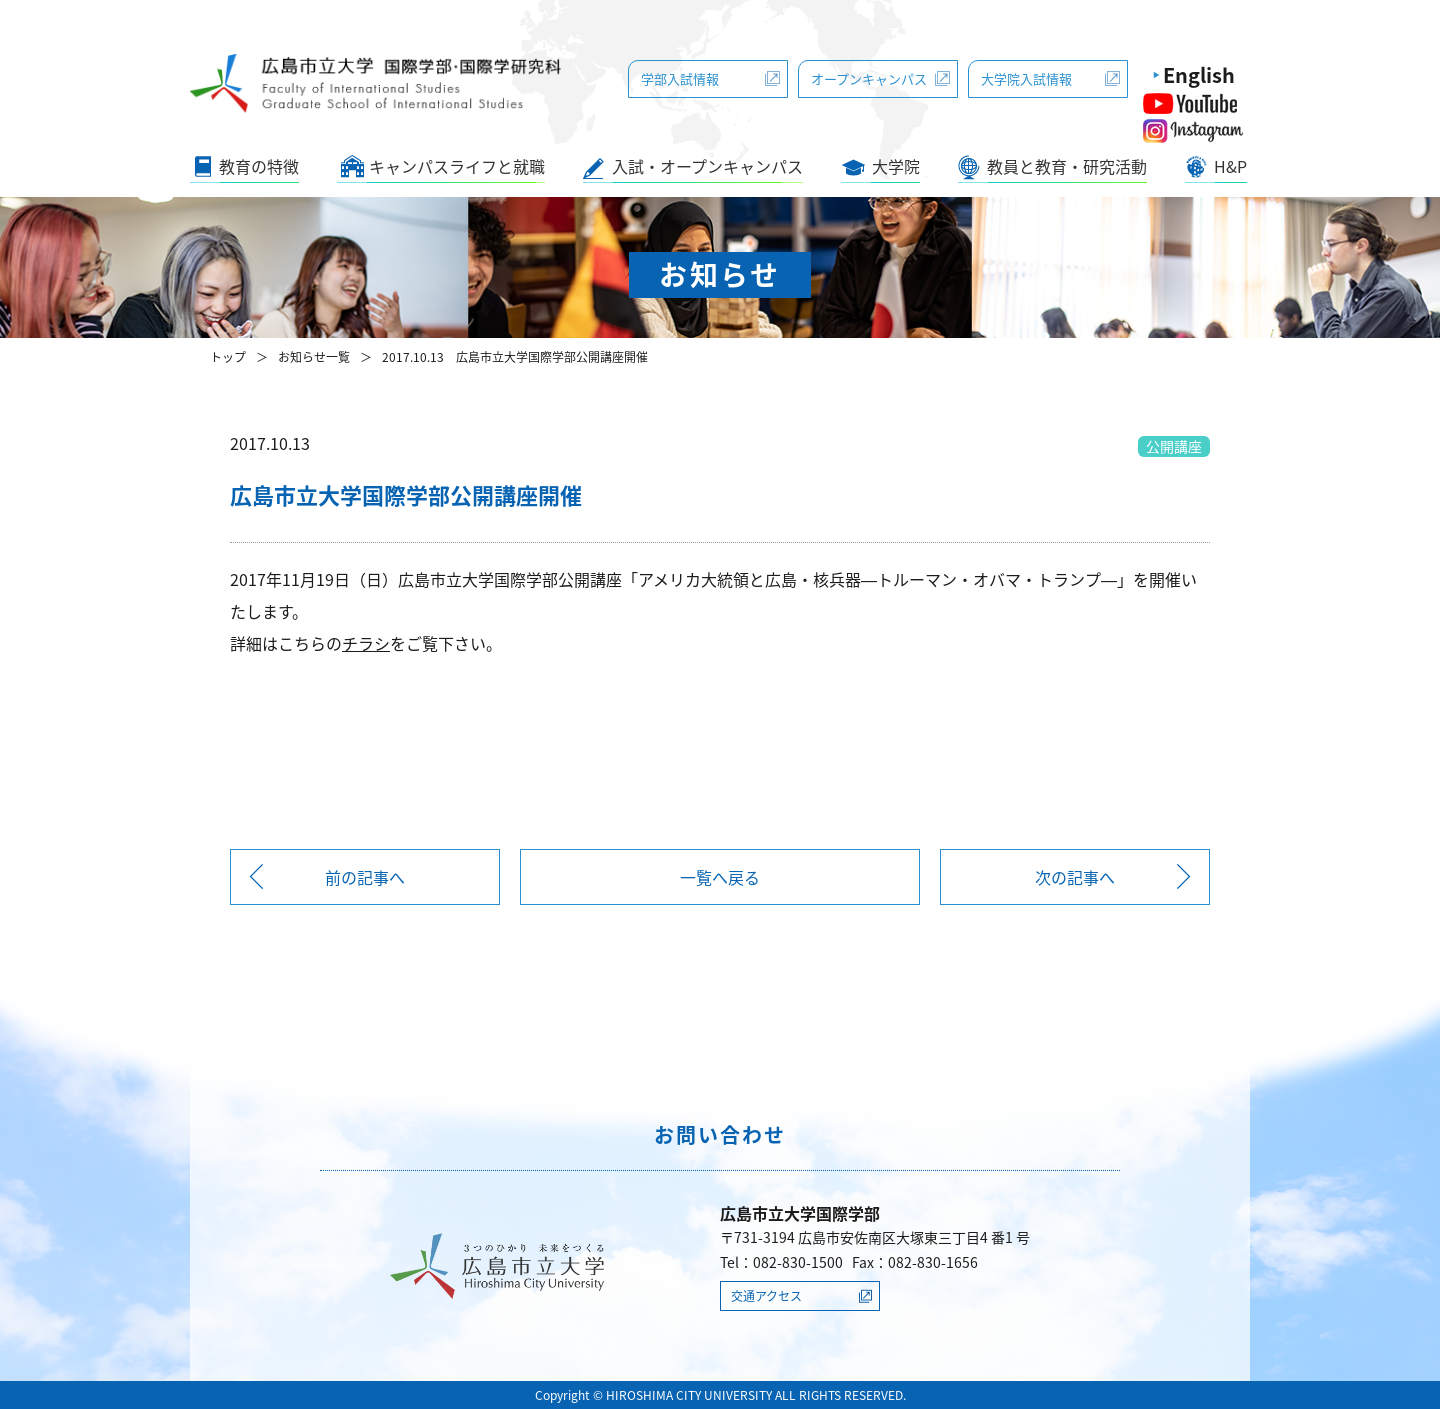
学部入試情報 (680, 78)
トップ (228, 357)
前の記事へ (365, 877)
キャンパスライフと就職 (457, 166)
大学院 (896, 166)
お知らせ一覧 (314, 357)
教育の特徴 (259, 166)
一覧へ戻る (720, 877)
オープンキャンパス (869, 78)
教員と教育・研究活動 (1067, 166)
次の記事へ (1075, 877)
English (1199, 74)
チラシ (366, 643)
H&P (1230, 166)
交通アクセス (766, 1296)
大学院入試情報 (1026, 78)
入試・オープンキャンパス (707, 166)
